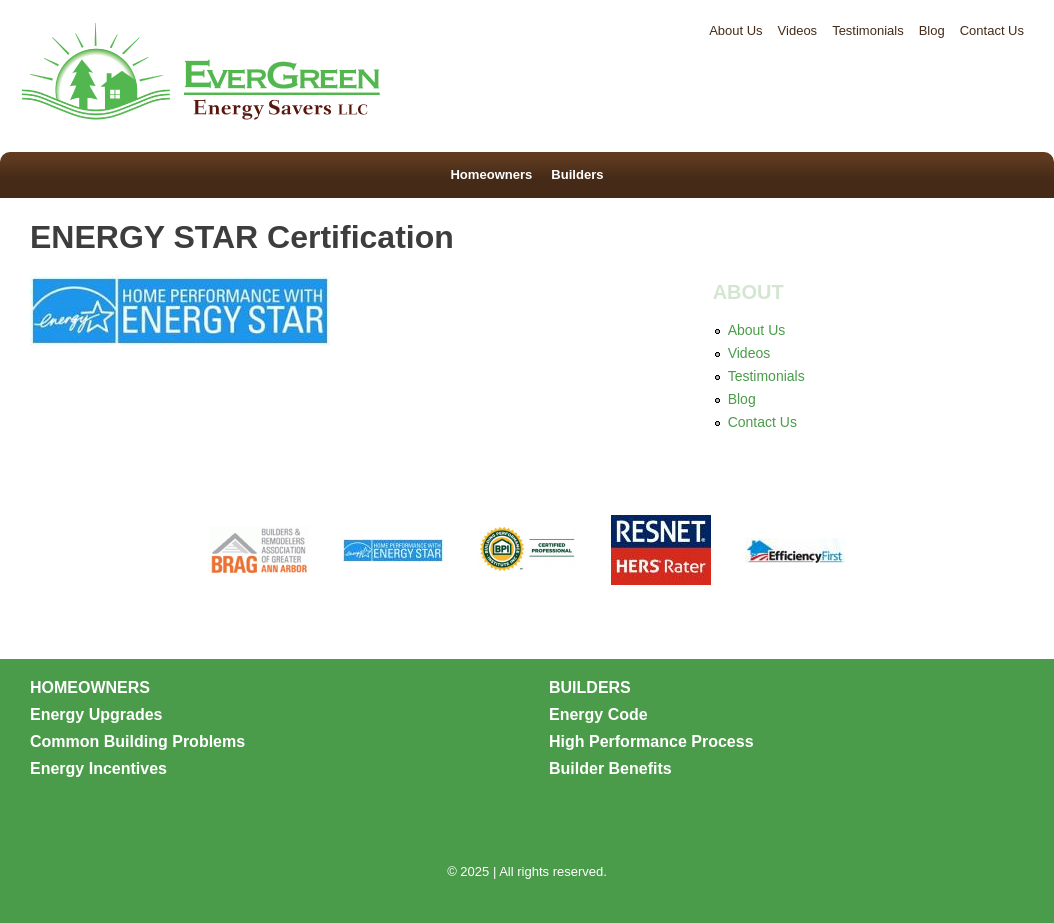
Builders (574, 175)
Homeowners (494, 175)
